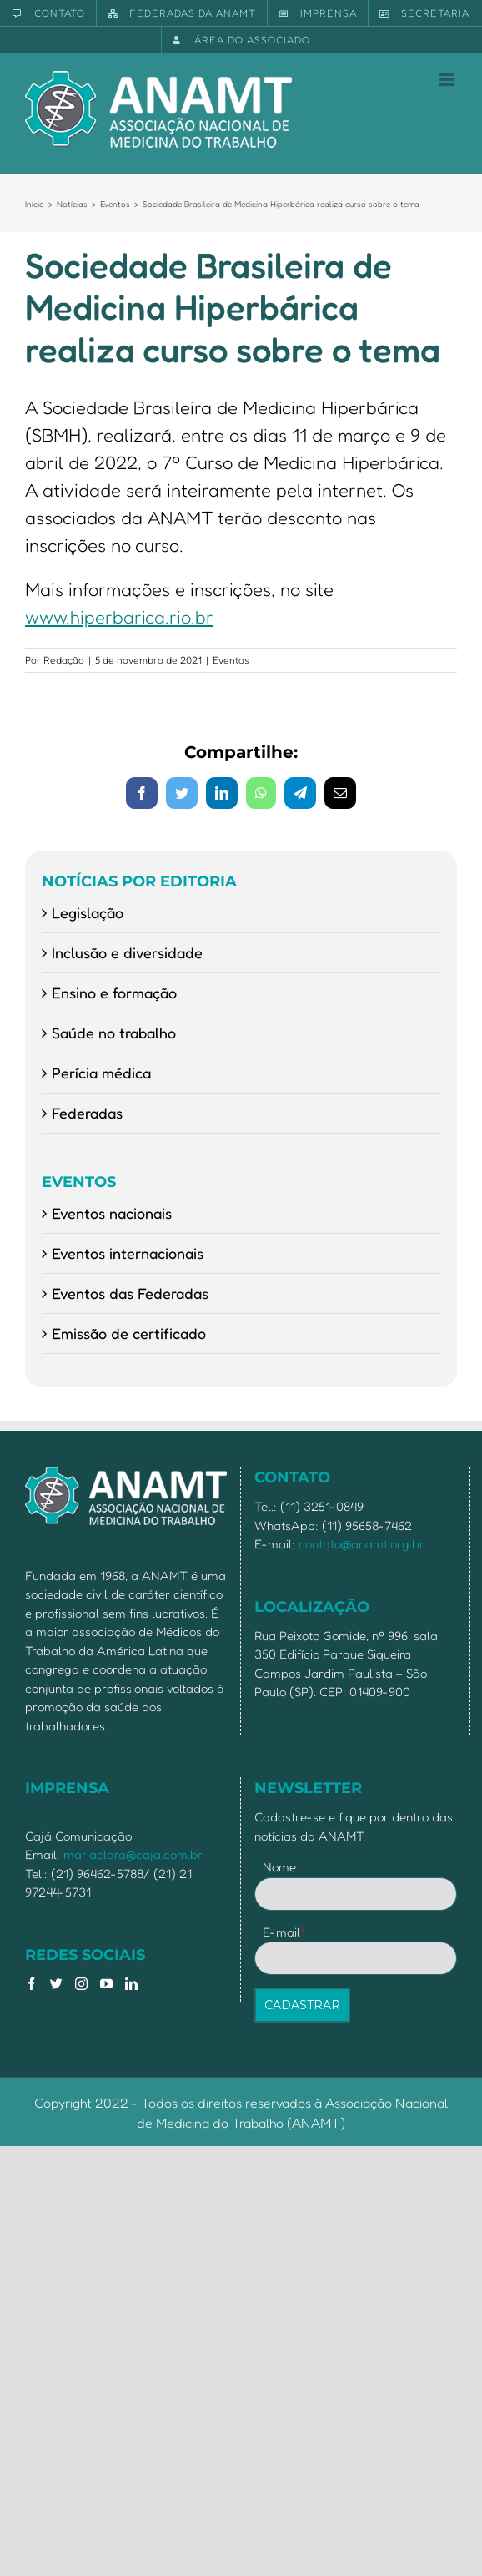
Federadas (87, 1113)
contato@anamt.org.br (361, 1544)
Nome (279, 1867)
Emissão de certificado (129, 1333)
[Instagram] (81, 1983)
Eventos (231, 660)
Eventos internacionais (127, 1253)
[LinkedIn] (131, 1983)
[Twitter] (56, 1983)
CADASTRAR (302, 2005)
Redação (63, 660)
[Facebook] (31, 1983)
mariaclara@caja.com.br (133, 1854)
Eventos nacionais (112, 1213)
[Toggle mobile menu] (448, 79)
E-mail (285, 1932)
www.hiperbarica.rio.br (119, 617)
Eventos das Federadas (130, 1293)
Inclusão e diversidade (127, 952)
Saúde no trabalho (114, 1032)
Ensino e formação (114, 992)
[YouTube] (106, 1983)
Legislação (87, 912)
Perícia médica (101, 1072)
